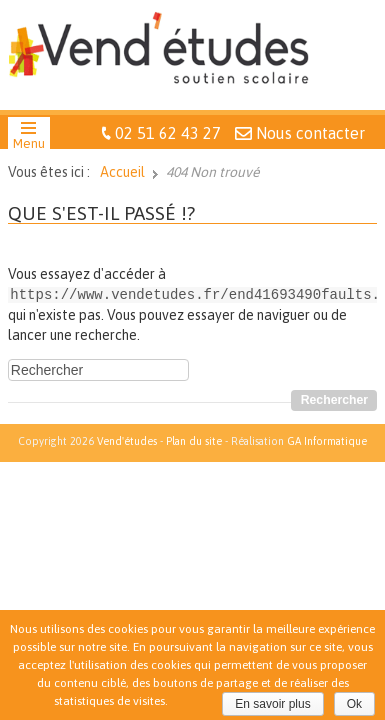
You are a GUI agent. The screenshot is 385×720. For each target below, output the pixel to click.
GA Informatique (327, 440)
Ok (354, 704)
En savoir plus (272, 704)
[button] (29, 138)
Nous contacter (310, 133)
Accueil (122, 172)
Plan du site (194, 440)
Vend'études (127, 440)
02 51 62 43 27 (168, 133)
